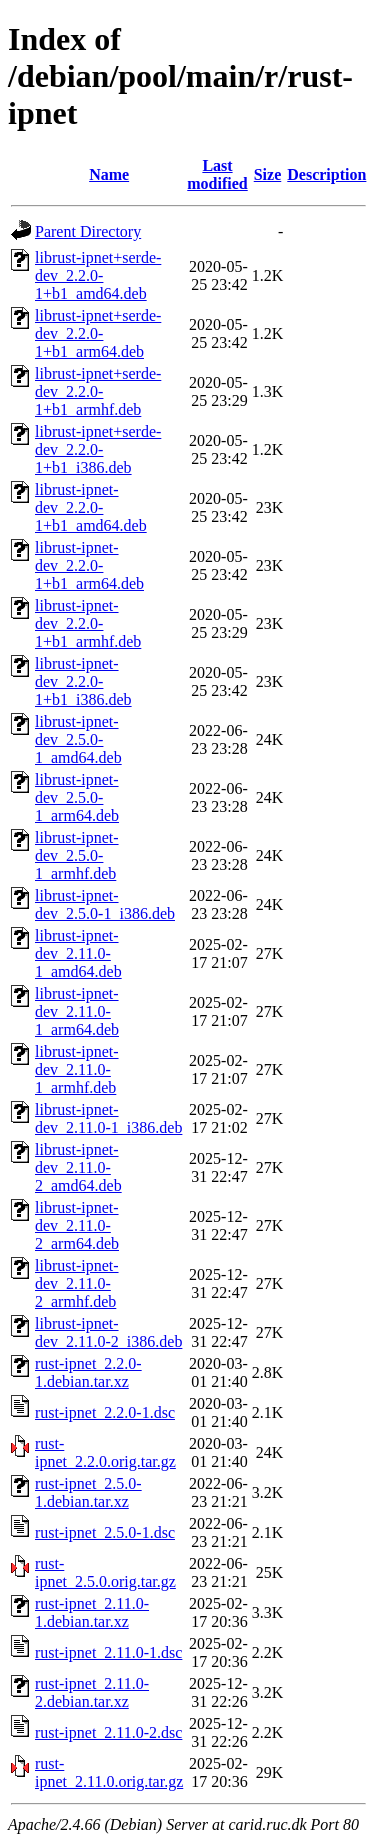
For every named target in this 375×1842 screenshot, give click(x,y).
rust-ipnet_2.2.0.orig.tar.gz (105, 1452)
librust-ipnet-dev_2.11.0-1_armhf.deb (77, 1069)
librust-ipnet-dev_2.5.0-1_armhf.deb (77, 855)
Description (326, 174)
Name (109, 174)
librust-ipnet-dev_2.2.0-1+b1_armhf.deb (88, 623)
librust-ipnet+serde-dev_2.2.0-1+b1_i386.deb (98, 449)
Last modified (217, 174)
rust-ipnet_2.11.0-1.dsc (108, 1652)
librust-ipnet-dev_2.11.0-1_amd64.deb (78, 953)
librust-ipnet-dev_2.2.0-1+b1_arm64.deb (89, 565)
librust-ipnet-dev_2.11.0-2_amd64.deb (78, 1167)
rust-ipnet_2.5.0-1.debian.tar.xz (88, 1492)
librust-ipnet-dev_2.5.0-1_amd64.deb (78, 739)
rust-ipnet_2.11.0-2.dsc (108, 1732)
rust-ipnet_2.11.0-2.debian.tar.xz (92, 1692)
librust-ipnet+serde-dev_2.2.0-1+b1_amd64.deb (98, 275)
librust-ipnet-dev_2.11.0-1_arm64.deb (77, 1011)
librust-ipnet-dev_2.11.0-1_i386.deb (108, 1118)
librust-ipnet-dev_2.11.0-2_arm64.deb (77, 1225)
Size (268, 174)
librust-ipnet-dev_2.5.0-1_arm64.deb (77, 797)
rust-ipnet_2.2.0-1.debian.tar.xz (88, 1372)
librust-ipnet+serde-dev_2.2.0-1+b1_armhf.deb (98, 391)
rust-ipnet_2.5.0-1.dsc (105, 1532)
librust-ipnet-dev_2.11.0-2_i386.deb (108, 1332)
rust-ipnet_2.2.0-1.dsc (105, 1412)
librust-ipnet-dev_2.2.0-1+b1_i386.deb (83, 681)
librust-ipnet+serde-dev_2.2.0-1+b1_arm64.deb (98, 333)
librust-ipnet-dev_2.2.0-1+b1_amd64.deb (91, 507)
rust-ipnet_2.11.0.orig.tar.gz (109, 1772)
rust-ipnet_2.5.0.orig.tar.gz (105, 1572)
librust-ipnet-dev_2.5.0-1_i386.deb (105, 904)
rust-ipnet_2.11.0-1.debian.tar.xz (92, 1612)
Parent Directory (88, 231)
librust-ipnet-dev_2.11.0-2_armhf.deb (77, 1283)
